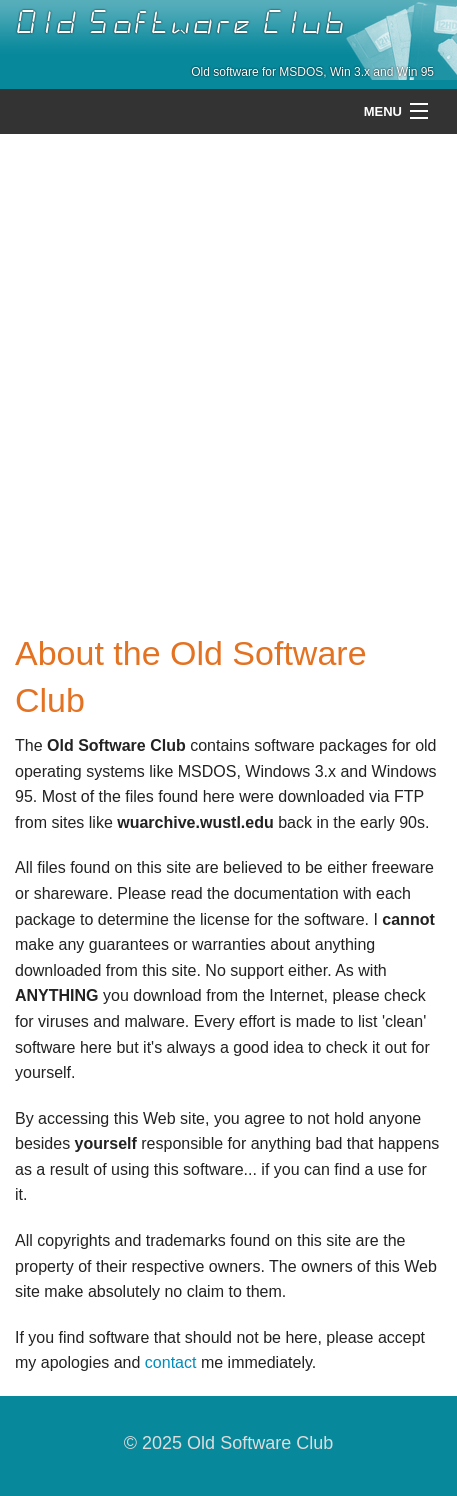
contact (171, 1362)
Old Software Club (180, 23)
